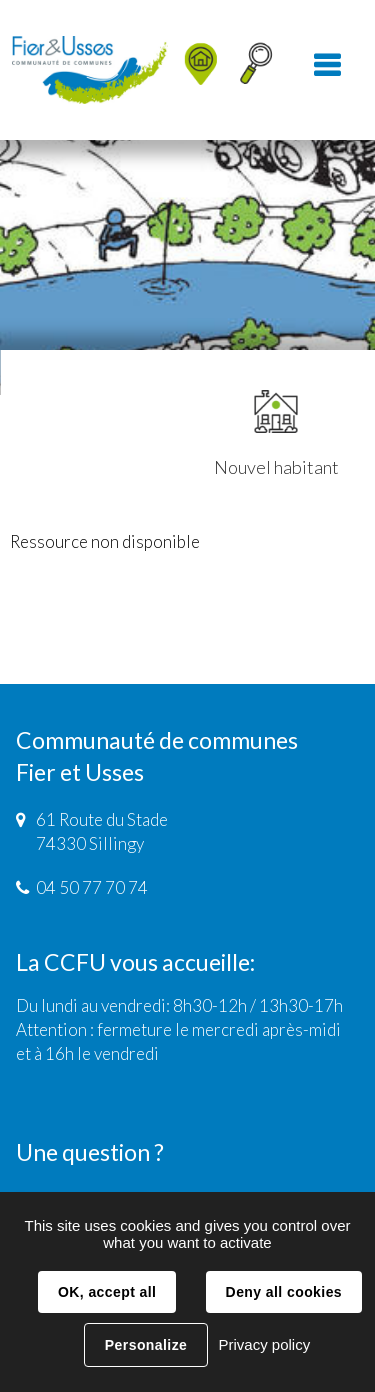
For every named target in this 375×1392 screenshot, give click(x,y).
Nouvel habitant (276, 434)
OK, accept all (107, 1292)
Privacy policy (264, 1344)
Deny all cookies (284, 1292)
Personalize (146, 1345)
